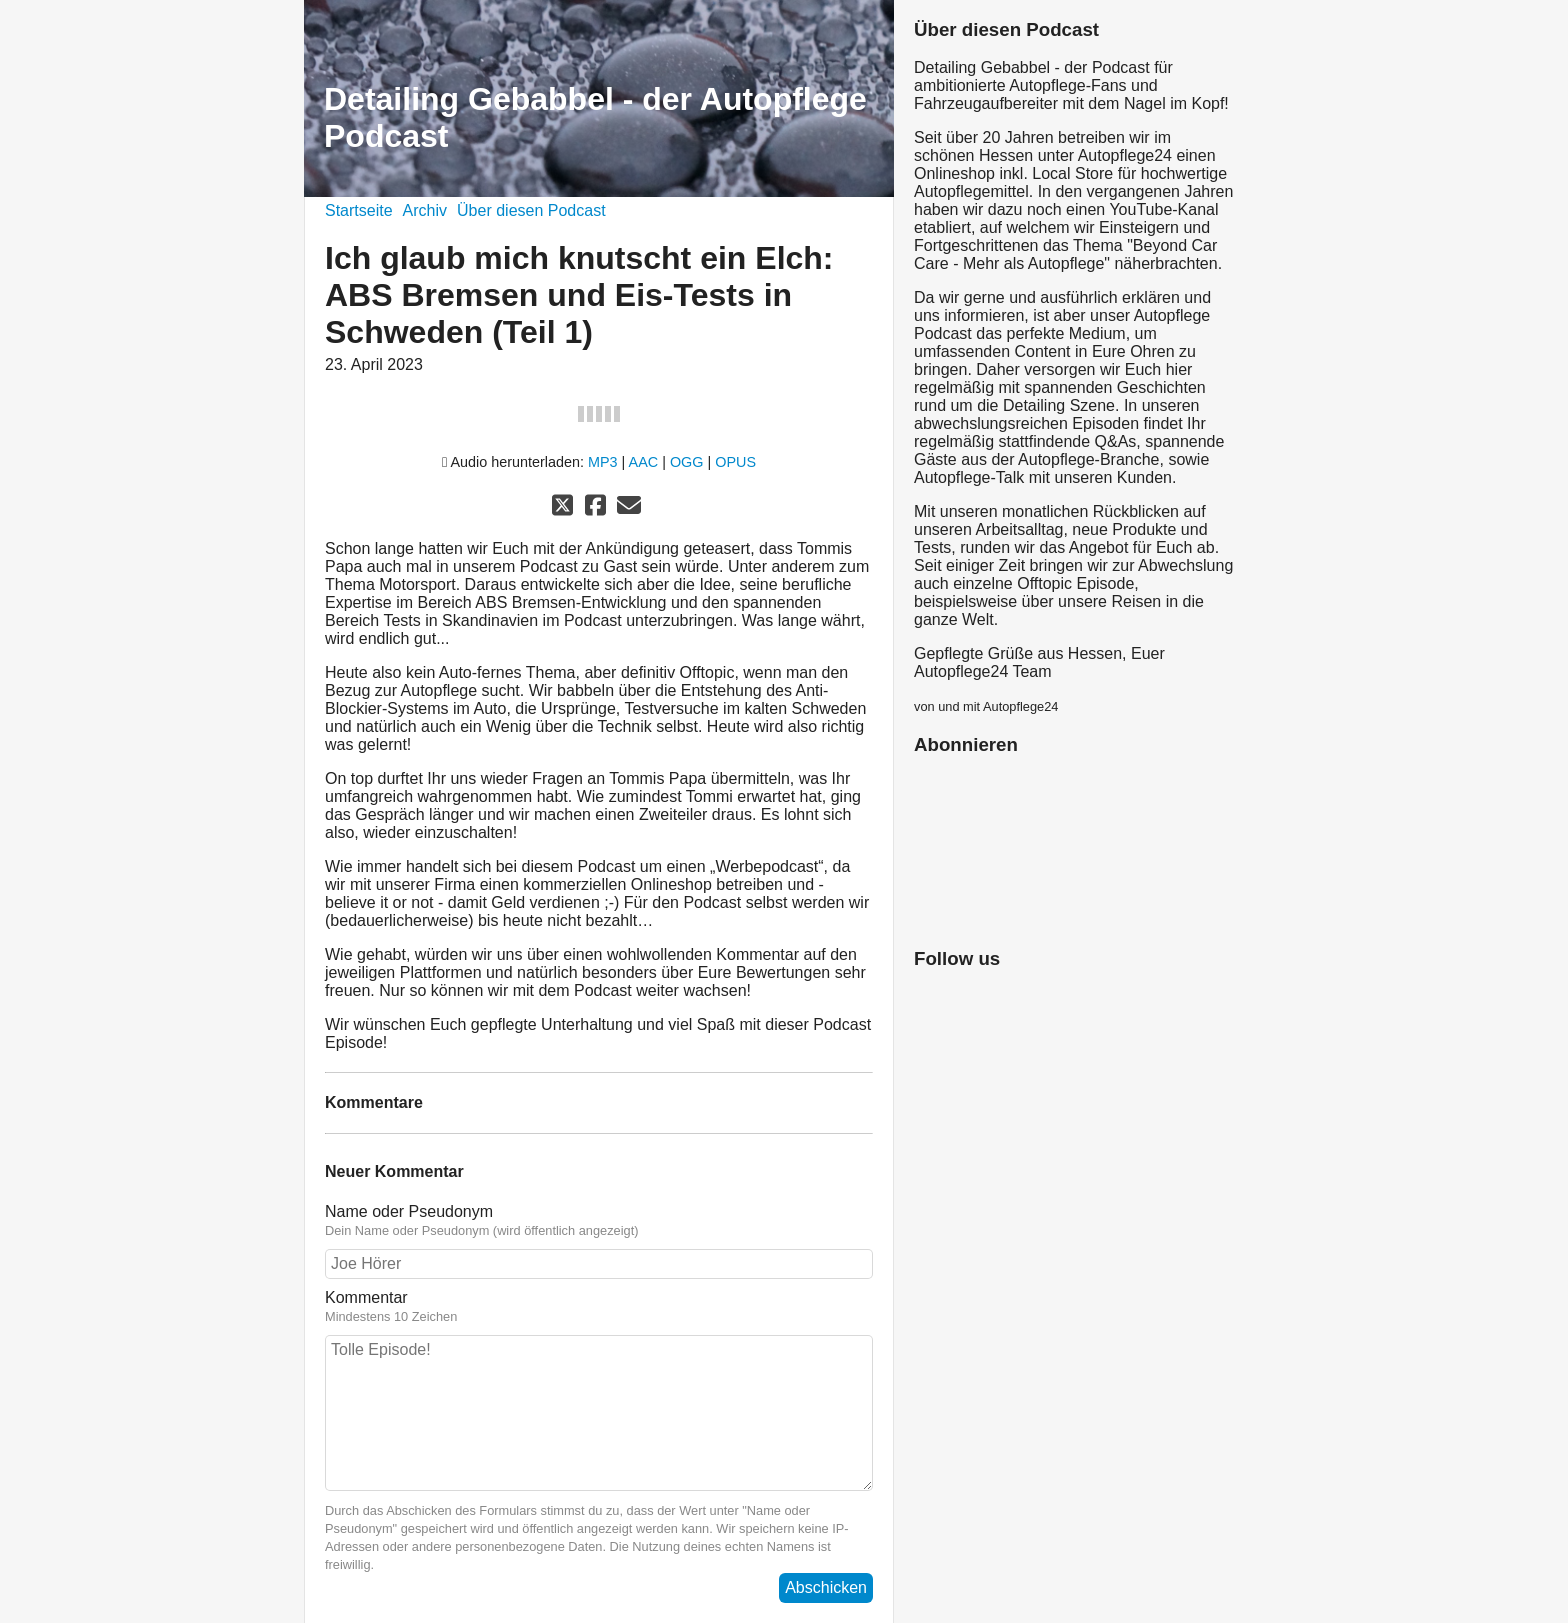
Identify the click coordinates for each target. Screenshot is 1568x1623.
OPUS (735, 462)
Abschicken (826, 1587)
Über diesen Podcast (531, 210)
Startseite (359, 210)
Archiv (425, 210)
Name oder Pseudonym (599, 1221)
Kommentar (599, 1307)
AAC (644, 462)
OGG (687, 462)
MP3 (603, 462)
